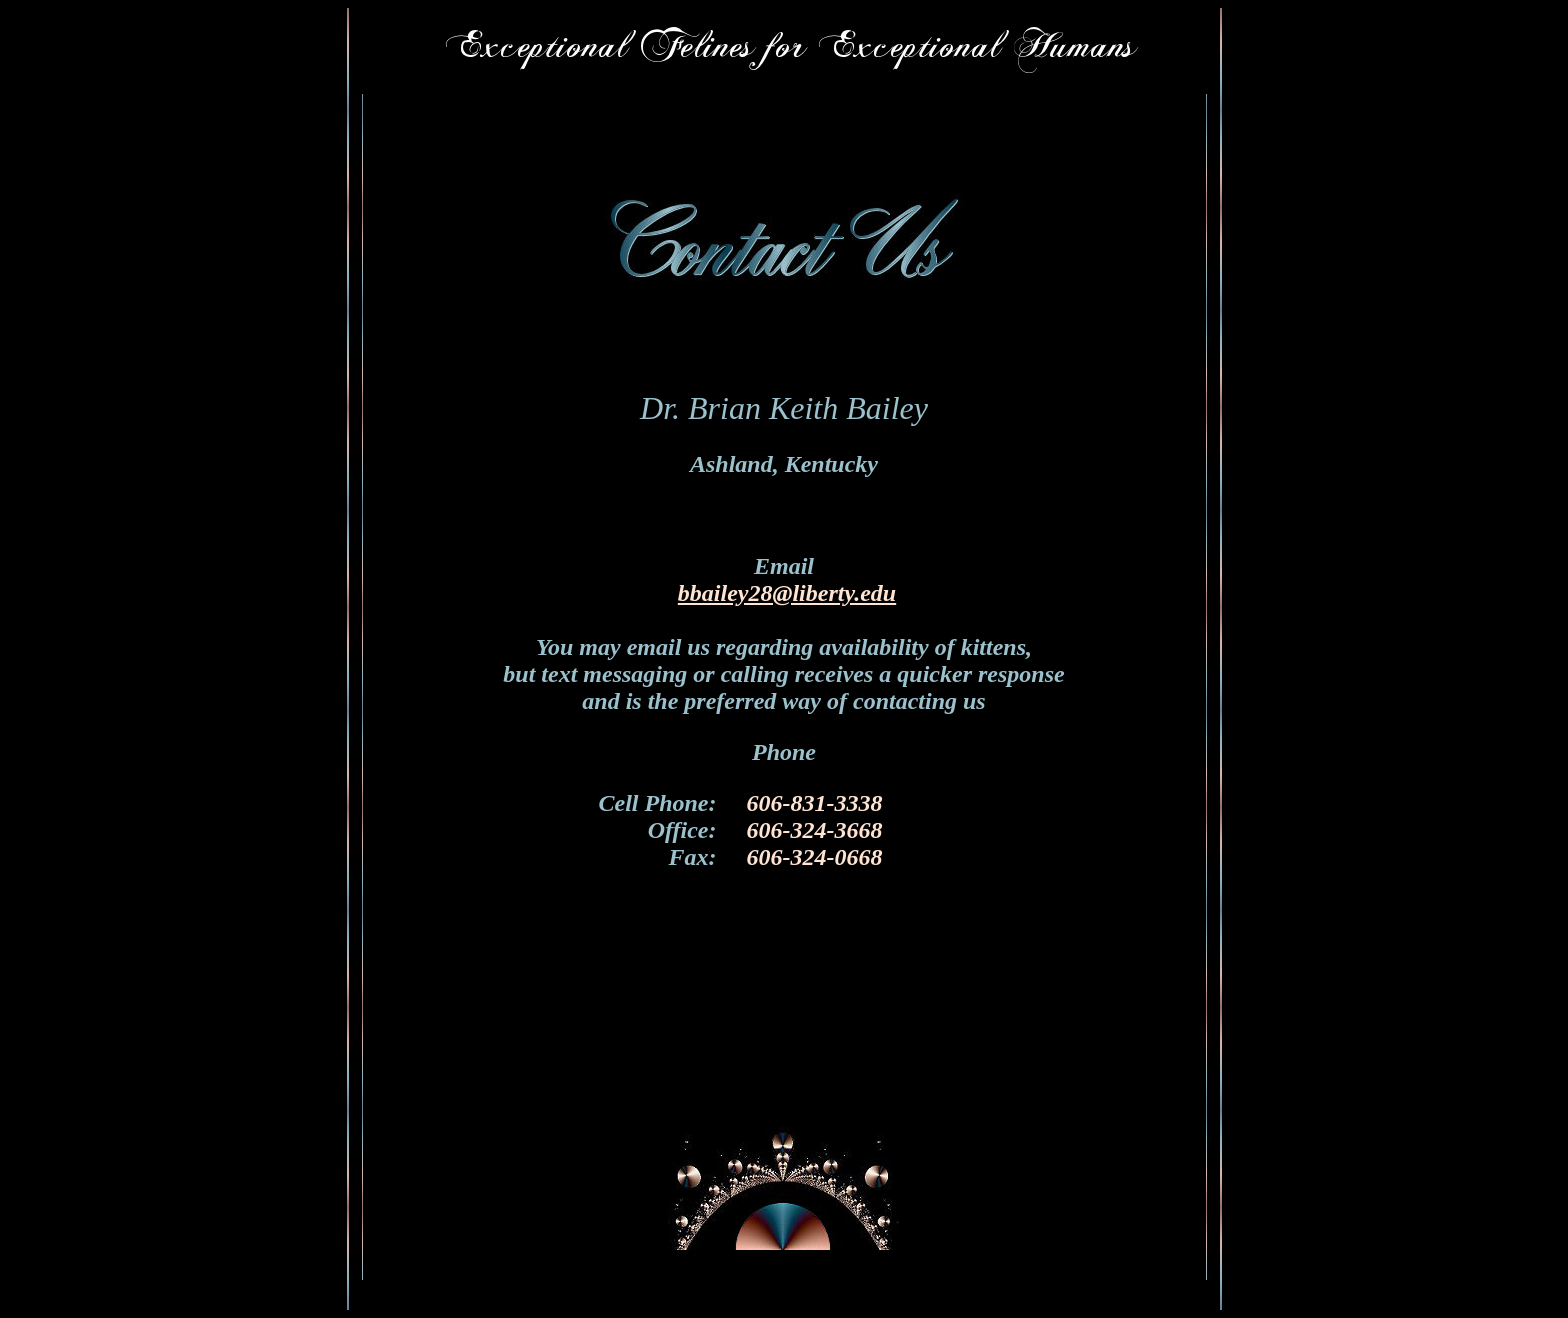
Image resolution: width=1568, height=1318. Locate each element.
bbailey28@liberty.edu (787, 593)
